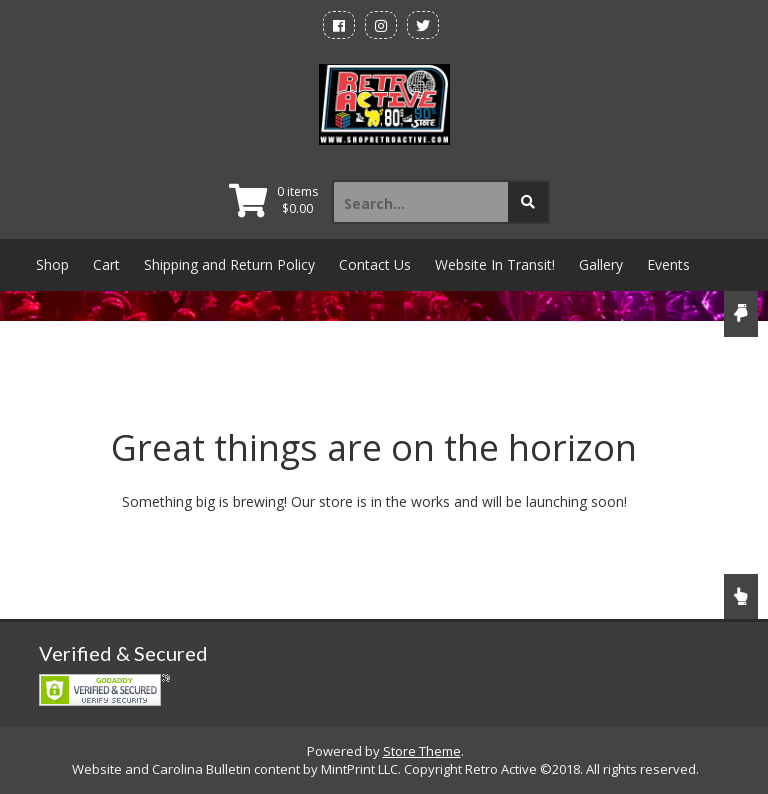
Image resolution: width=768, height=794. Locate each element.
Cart (106, 264)
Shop (52, 264)
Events (668, 264)
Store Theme (422, 751)
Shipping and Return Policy (229, 264)
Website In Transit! (495, 264)
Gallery (601, 264)
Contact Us (375, 264)
